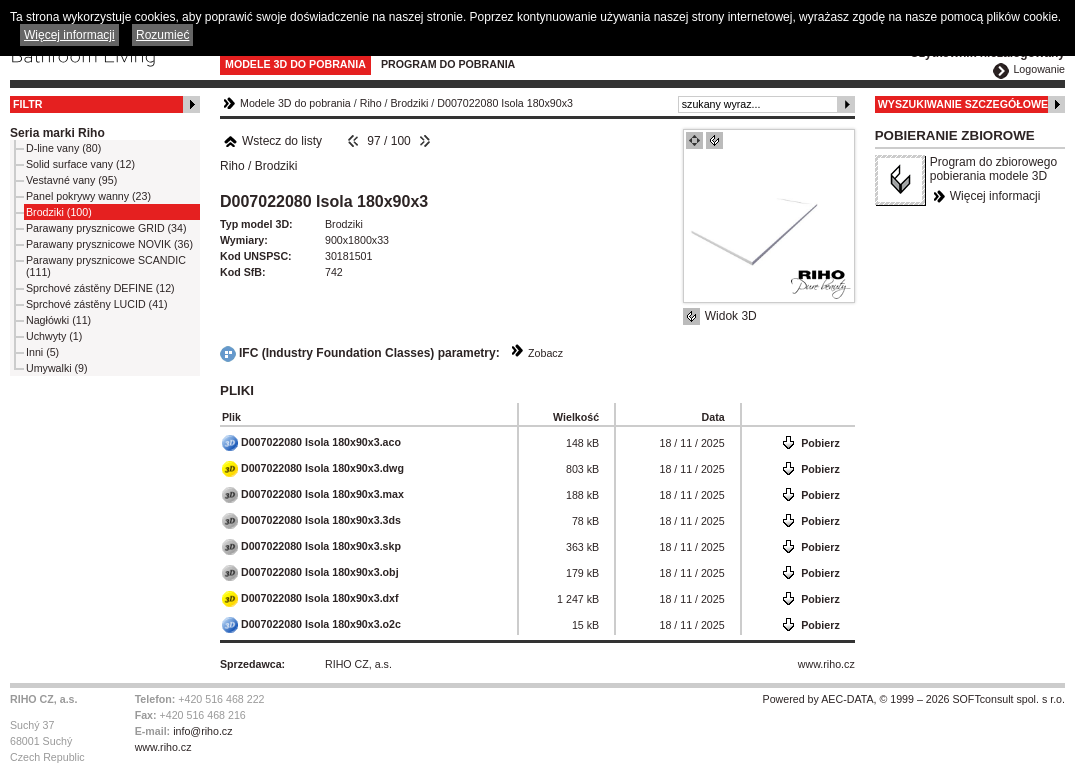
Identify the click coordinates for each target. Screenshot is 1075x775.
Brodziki (410, 103)
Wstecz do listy (272, 141)
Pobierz (820, 443)
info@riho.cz (202, 731)
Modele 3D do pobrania (295, 64)
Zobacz (545, 353)
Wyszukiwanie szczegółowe (963, 104)
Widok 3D (731, 316)
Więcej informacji (995, 196)
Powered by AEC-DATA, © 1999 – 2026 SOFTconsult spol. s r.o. (914, 699)
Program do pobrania (448, 64)
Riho (371, 103)
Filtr (27, 104)
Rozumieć (162, 35)
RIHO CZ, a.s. (358, 664)
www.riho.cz (826, 664)
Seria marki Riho (57, 133)
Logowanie (1039, 69)
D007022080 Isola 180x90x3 (505, 103)
